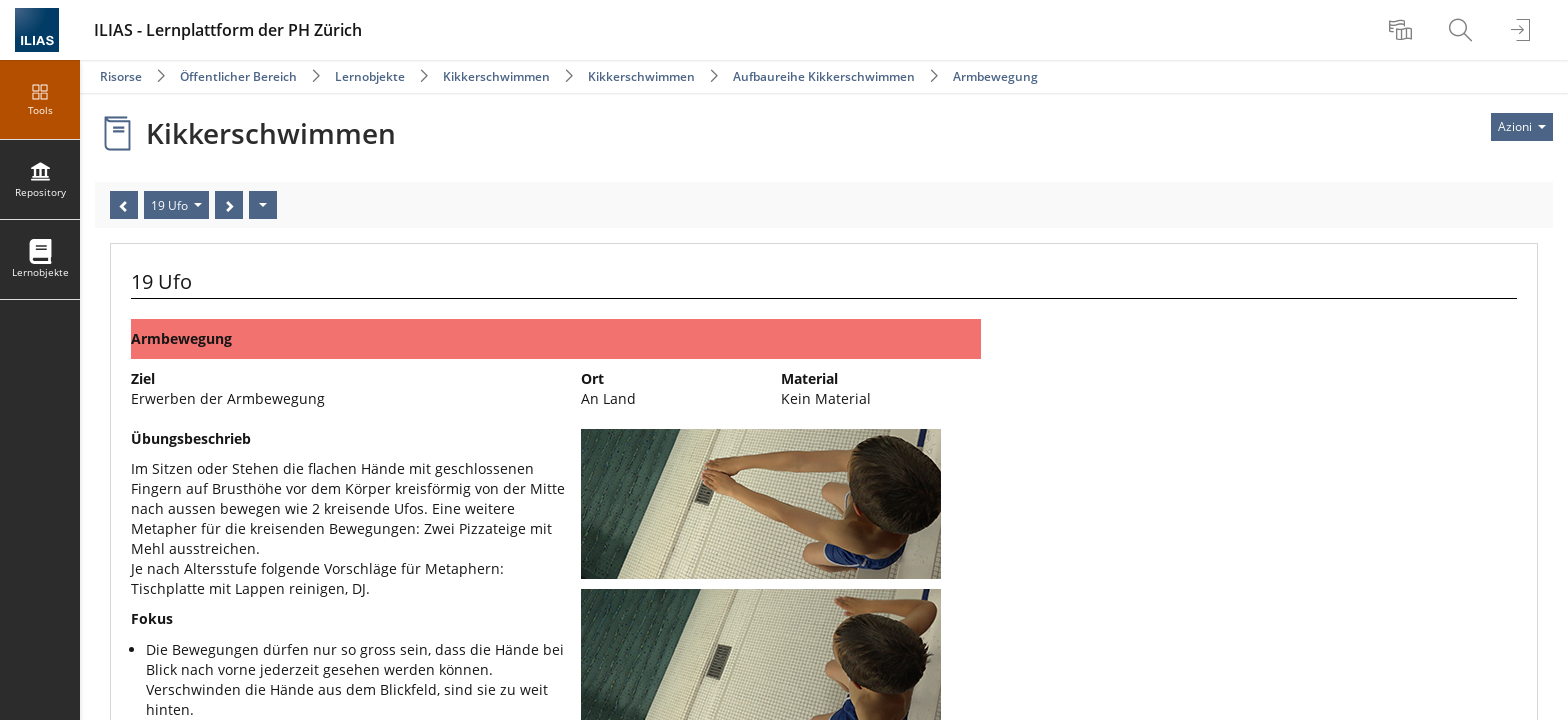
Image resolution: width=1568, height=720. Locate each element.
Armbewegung (995, 76)
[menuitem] (1403, 30)
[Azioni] (263, 205)
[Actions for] (1522, 127)
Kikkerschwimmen (496, 76)
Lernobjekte (370, 76)
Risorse (121, 76)
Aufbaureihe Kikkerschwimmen (824, 76)
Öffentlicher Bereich (238, 76)
